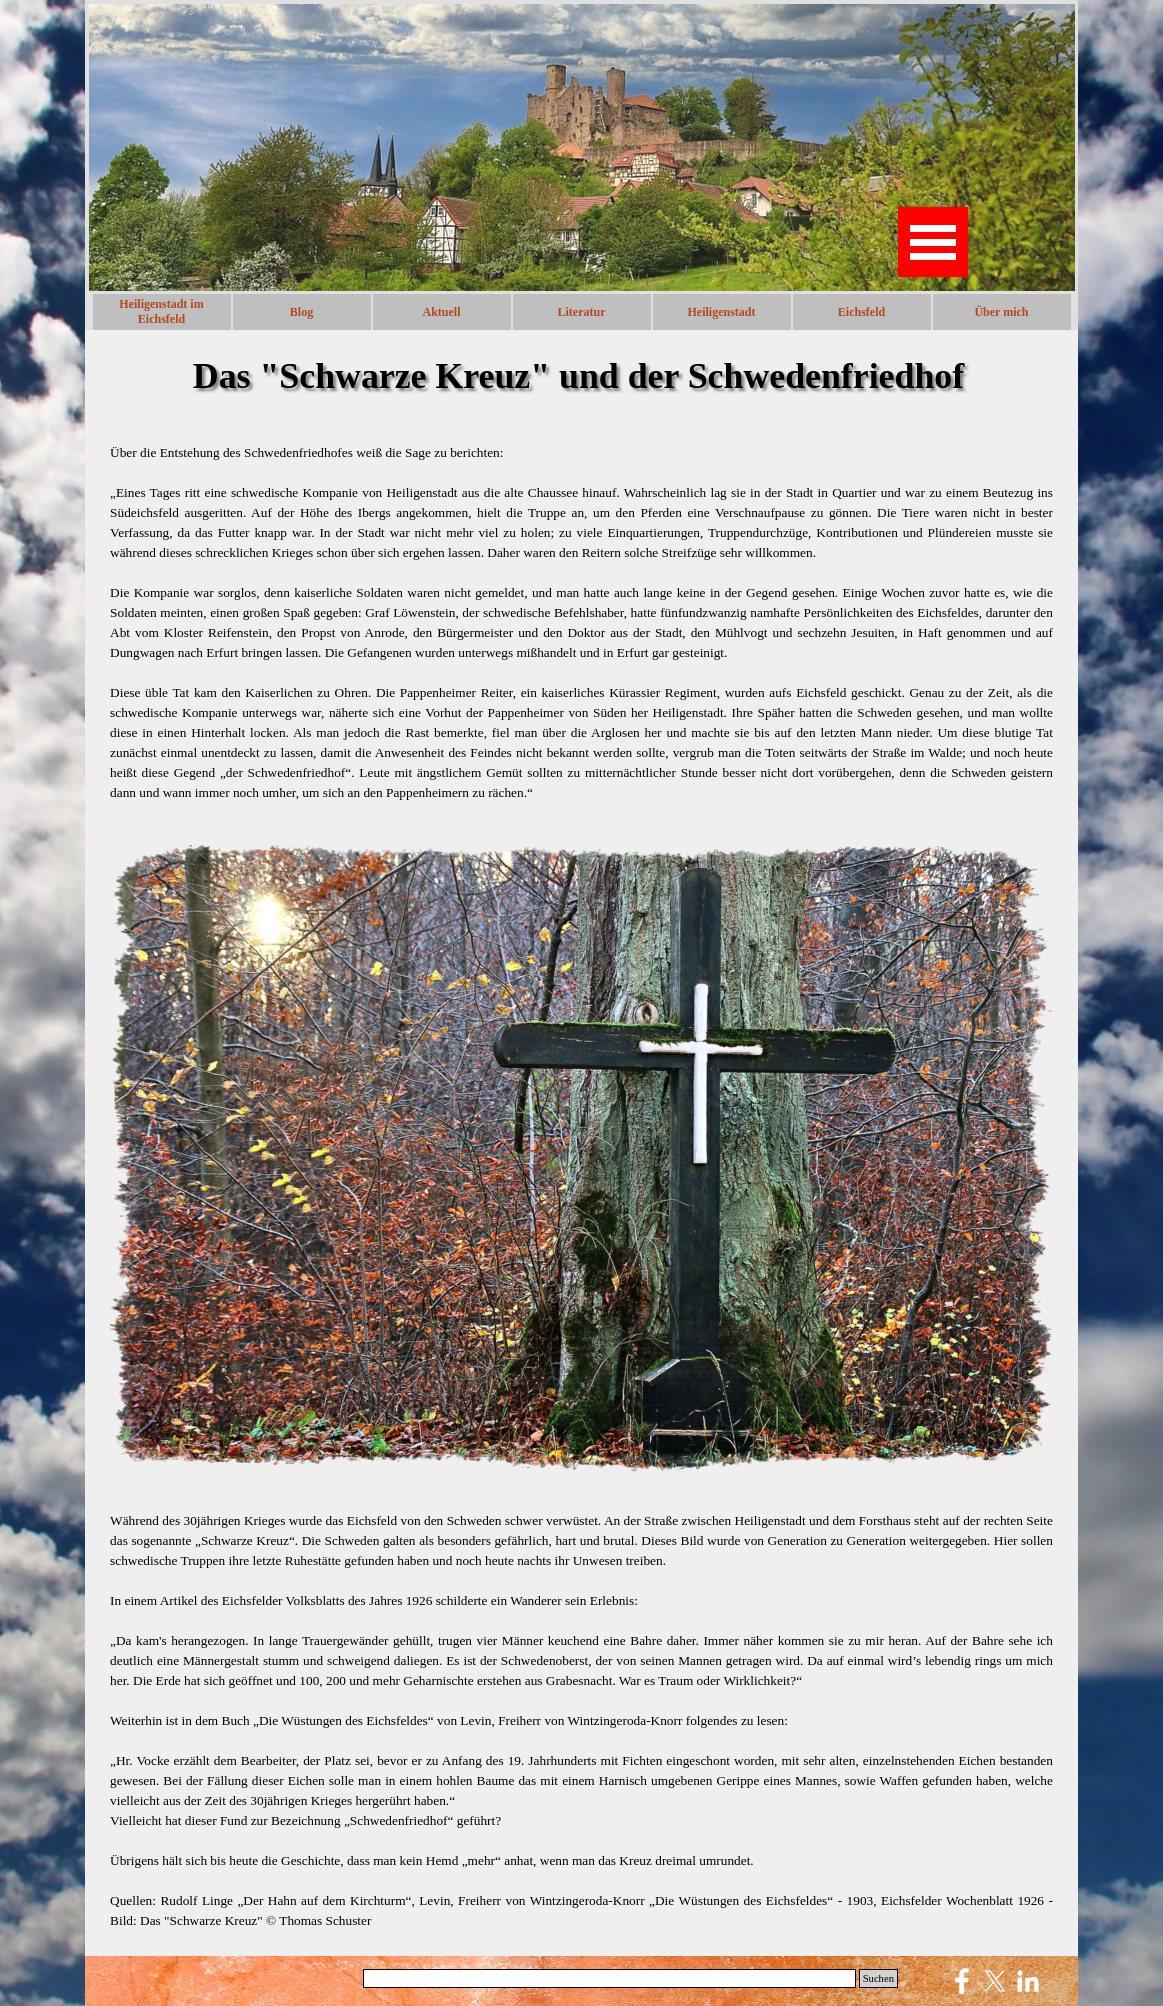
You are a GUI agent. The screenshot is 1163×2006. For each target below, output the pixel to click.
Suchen (878, 1978)
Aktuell (441, 312)
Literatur (582, 312)
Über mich (1001, 312)
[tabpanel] (581, 623)
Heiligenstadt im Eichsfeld (161, 311)
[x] (995, 1981)
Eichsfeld (861, 312)
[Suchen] (609, 1978)
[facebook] (962, 1981)
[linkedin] (1028, 1981)
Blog (301, 312)
